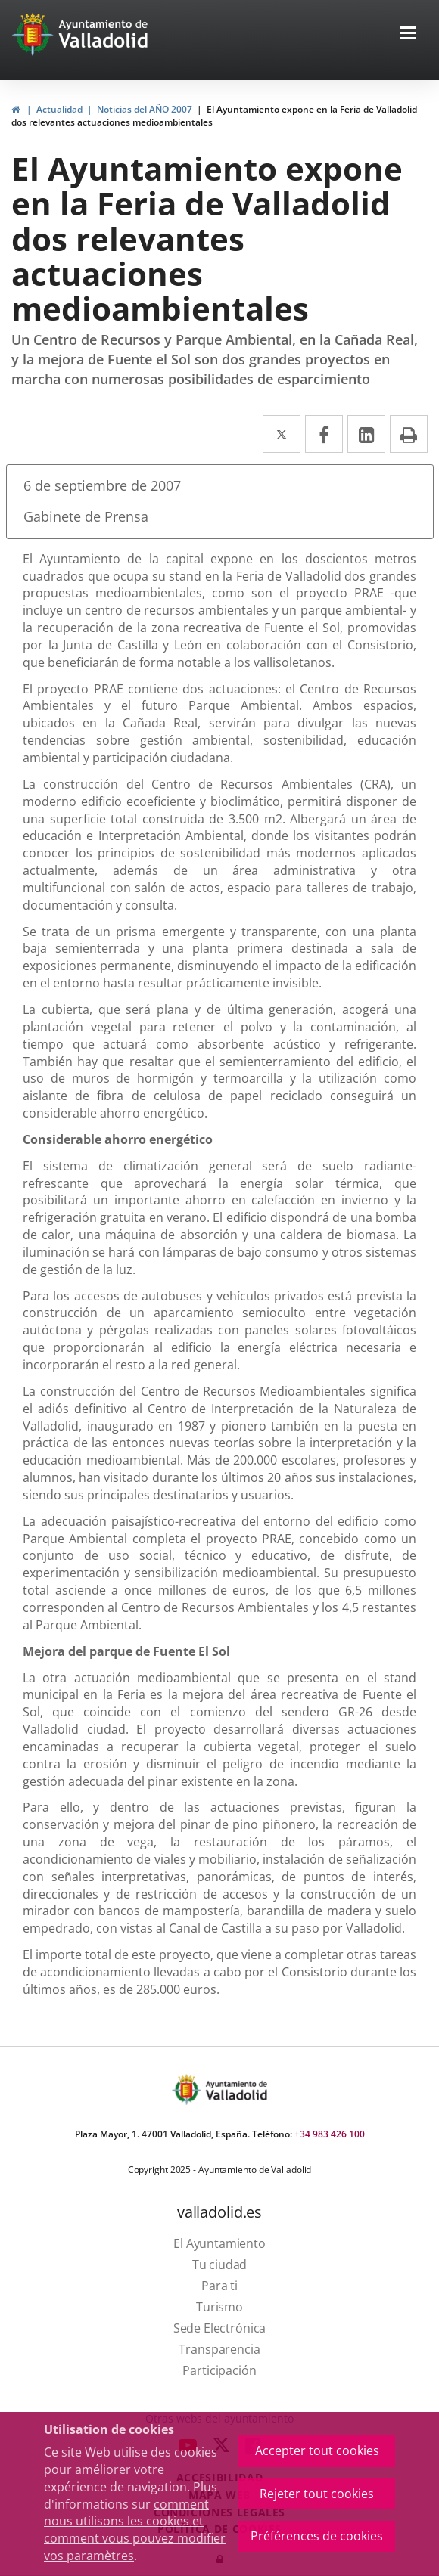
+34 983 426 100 (329, 2134)
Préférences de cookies (317, 2536)
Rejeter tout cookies (317, 2493)
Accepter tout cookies (317, 2450)
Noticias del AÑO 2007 (144, 109)
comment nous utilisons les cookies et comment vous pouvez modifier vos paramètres (135, 2530)
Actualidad (59, 109)
